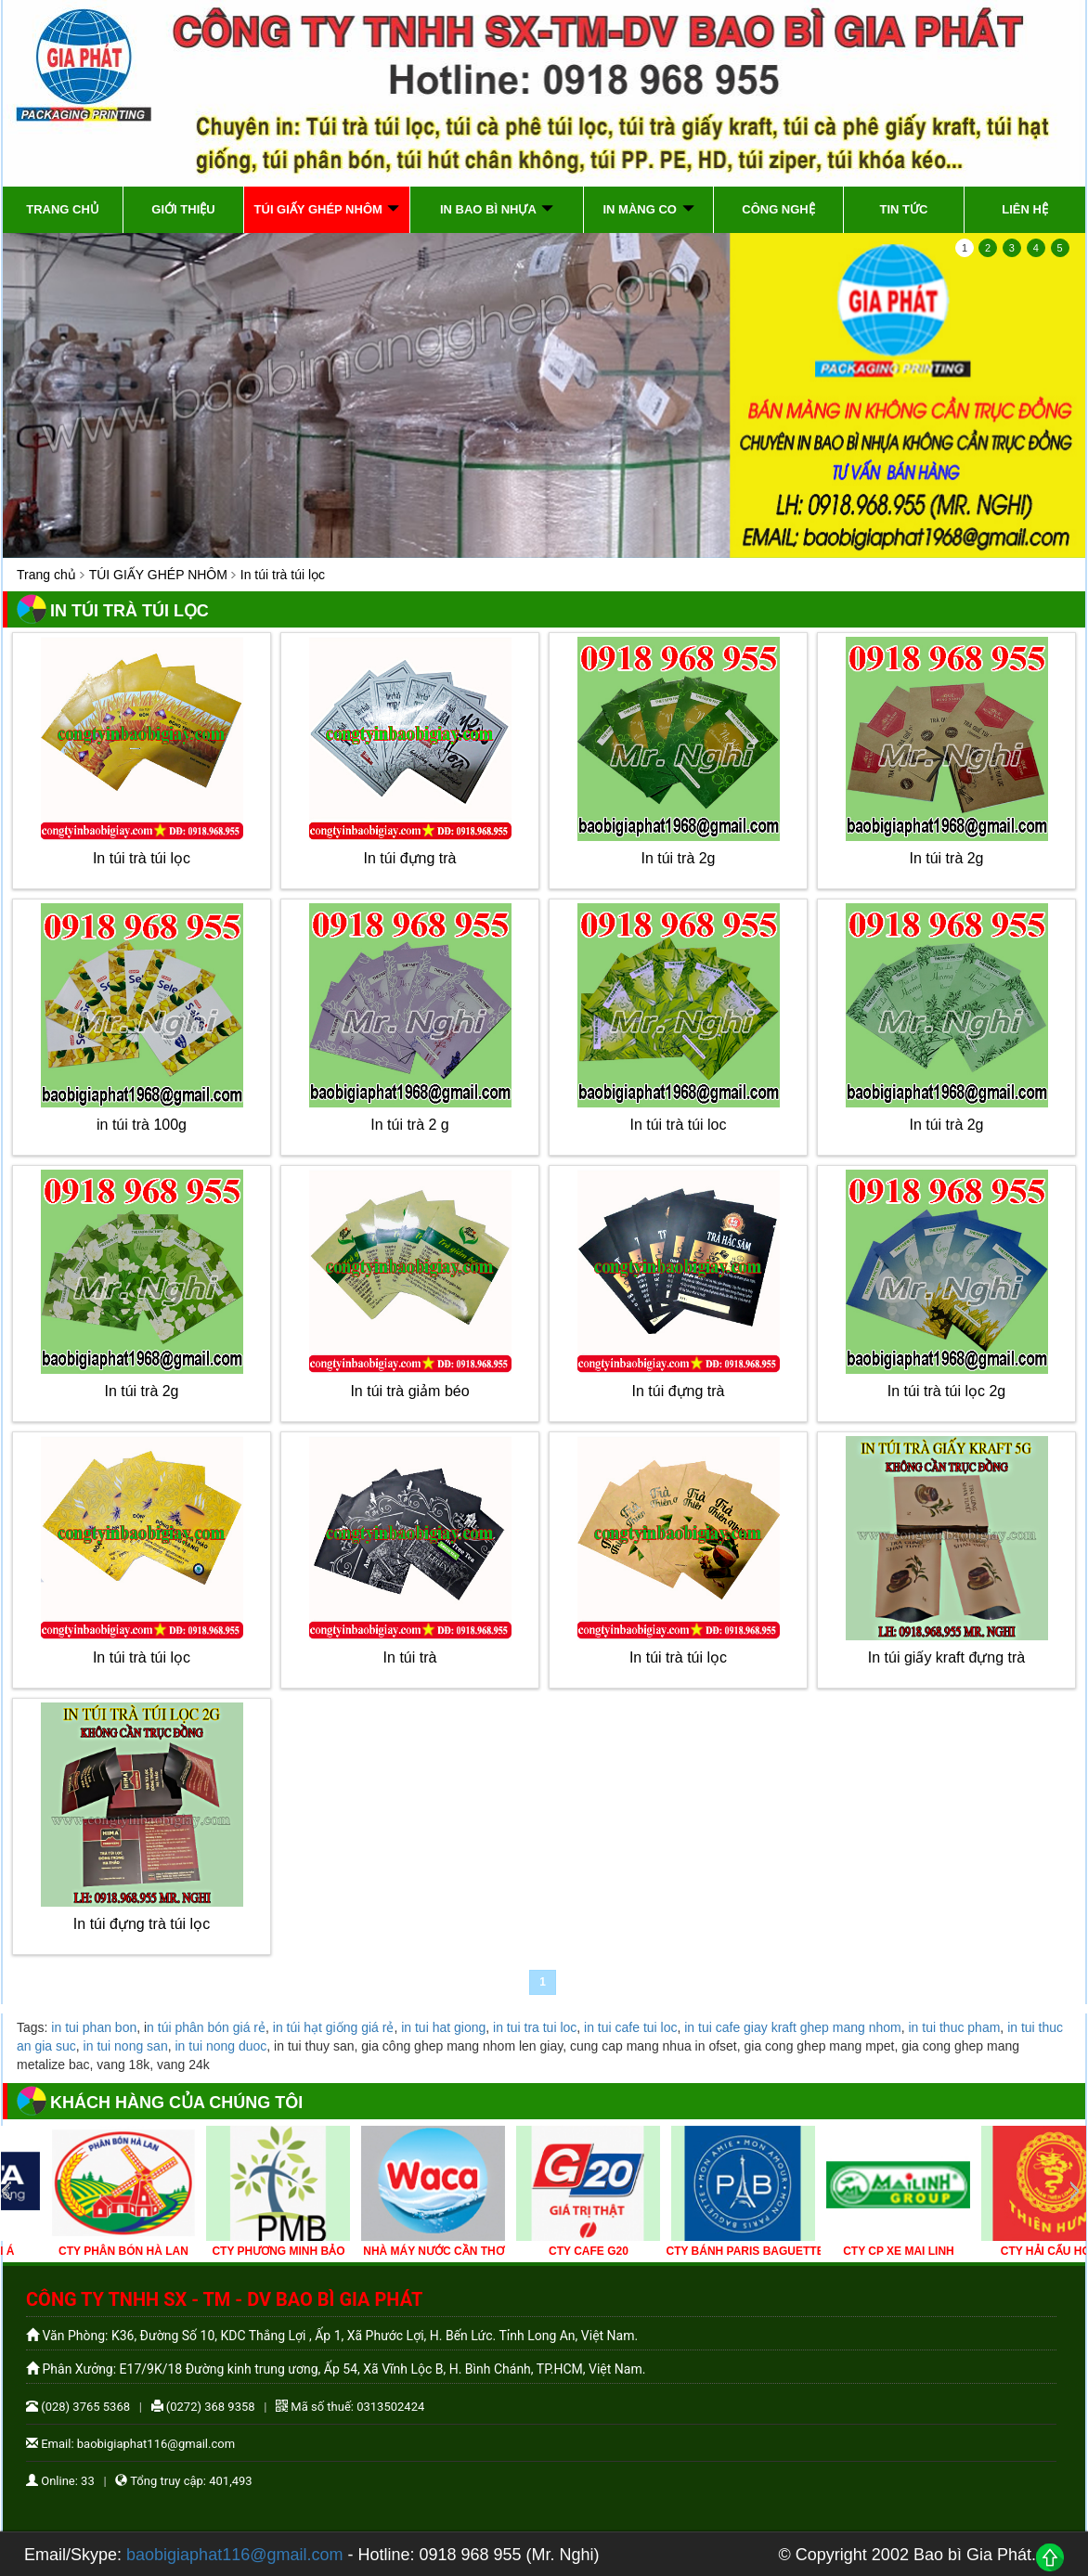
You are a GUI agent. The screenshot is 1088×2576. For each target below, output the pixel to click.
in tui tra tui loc (534, 2027)
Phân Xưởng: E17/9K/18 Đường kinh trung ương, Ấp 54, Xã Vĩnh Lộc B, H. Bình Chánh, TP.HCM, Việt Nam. (335, 2369)
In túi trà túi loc (677, 1125)
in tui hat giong (443, 2027)
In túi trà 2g (946, 858)
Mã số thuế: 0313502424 (350, 2407)
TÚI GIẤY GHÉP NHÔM (158, 574)
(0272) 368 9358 (203, 2407)
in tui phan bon (93, 2027)
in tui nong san (126, 2046)
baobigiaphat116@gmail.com (234, 2554)
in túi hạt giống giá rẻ (334, 2027)
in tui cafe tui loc (630, 2027)
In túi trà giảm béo (409, 1391)
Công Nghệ (778, 209)
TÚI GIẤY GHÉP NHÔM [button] (327, 209)
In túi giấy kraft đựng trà (946, 1657)
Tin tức (904, 209)
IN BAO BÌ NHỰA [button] (496, 209)
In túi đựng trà (410, 858)
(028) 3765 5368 (78, 2407)
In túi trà (410, 1657)
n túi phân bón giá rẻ (206, 2027)
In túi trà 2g (678, 858)
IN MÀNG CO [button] (647, 209)
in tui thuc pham (955, 2027)
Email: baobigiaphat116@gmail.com (130, 2444)
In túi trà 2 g (409, 1125)
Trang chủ (62, 209)
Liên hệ (1025, 209)
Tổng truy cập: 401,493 (183, 2481)
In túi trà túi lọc (141, 858)
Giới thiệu (182, 209)
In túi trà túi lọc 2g (946, 1391)
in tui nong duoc (220, 2046)
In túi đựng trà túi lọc (141, 1924)
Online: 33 (60, 2481)
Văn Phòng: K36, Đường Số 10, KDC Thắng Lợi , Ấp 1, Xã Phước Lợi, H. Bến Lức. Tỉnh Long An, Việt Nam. (332, 2335)
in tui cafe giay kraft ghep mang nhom (792, 2027)
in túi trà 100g (142, 1125)
